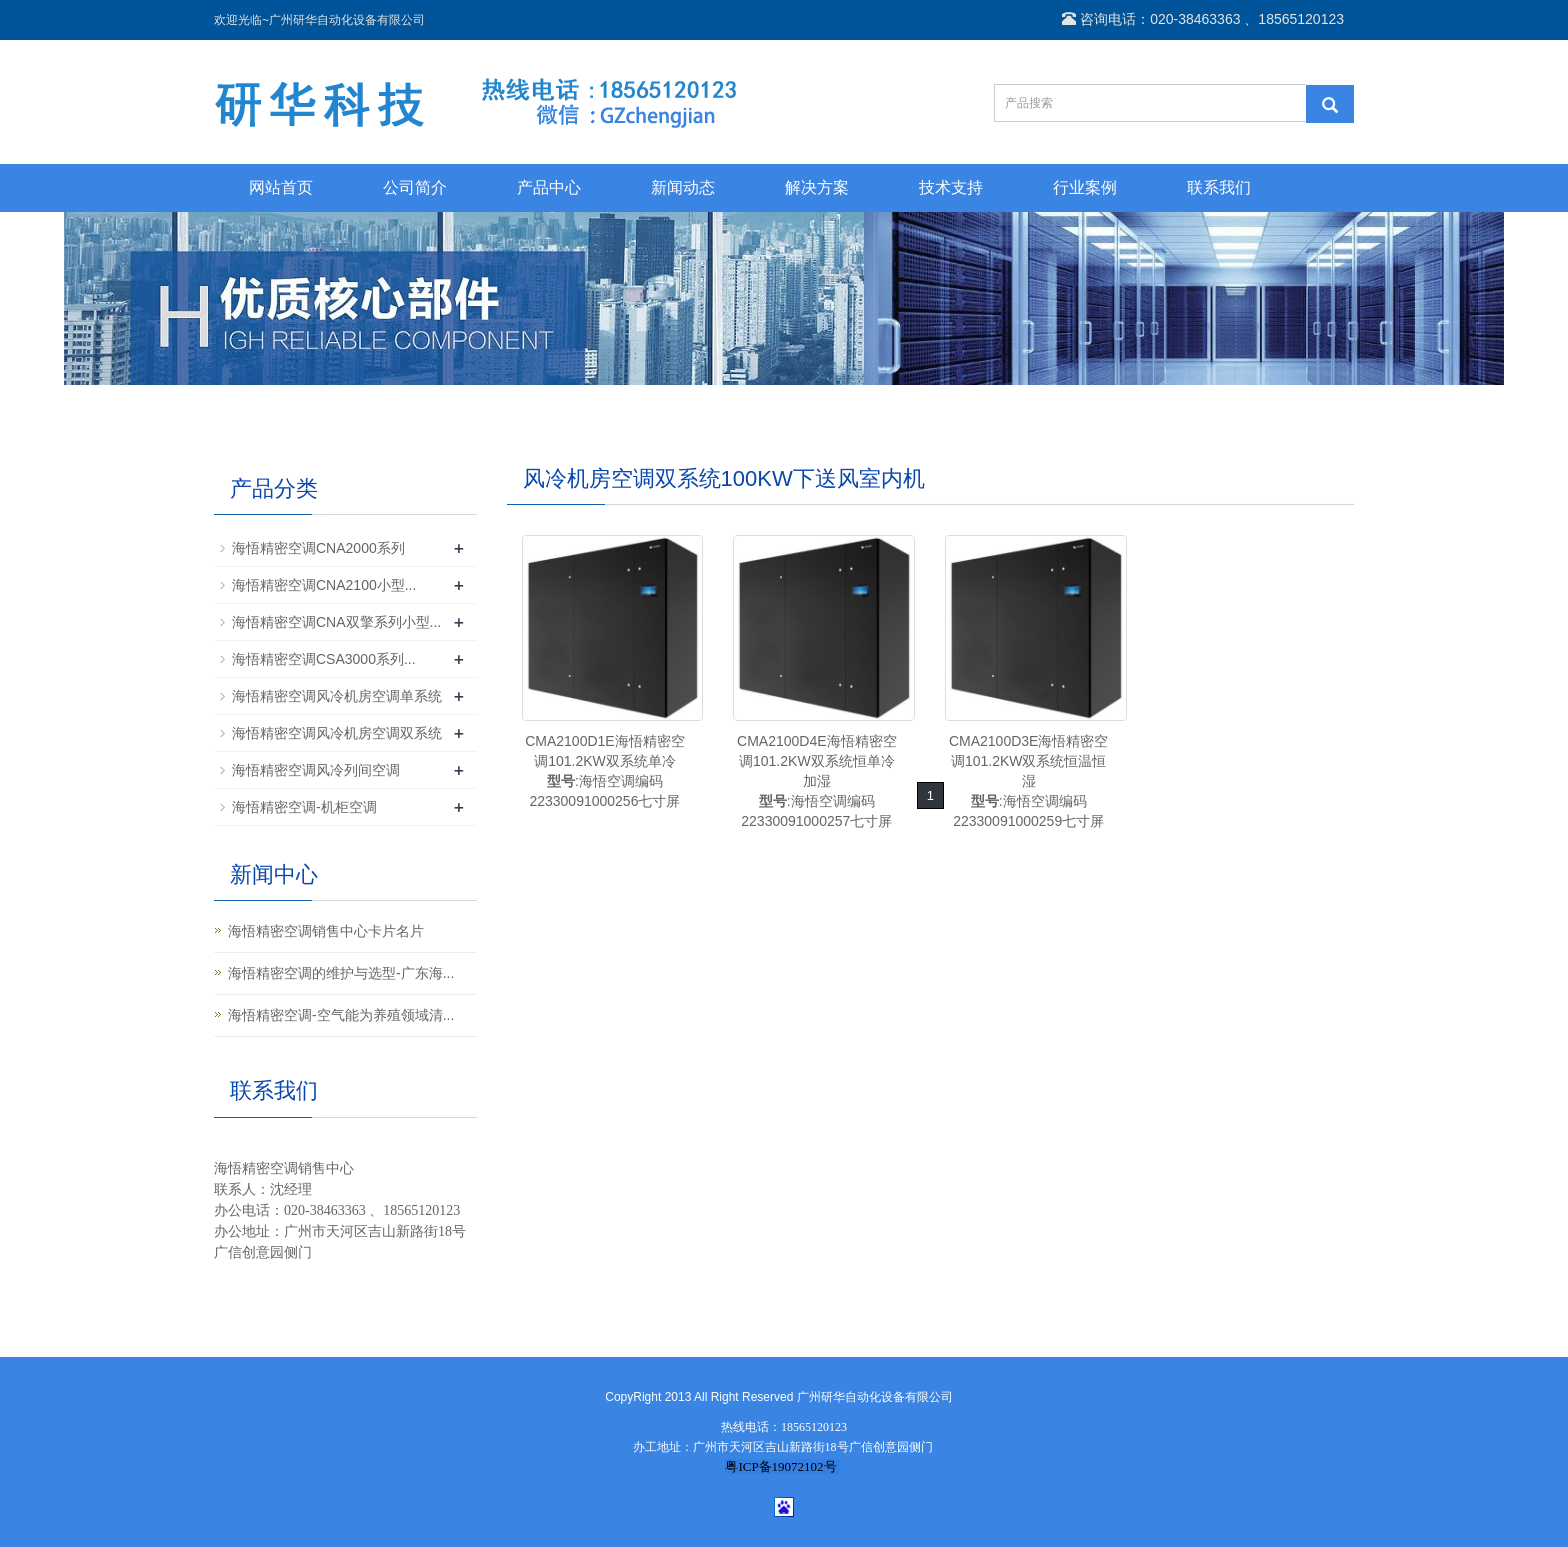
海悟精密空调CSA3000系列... (324, 659)
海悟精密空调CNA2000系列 (318, 548)
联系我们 (1219, 187)
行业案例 (1085, 187)
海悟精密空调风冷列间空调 (316, 770)
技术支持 (951, 187)
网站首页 (281, 187)
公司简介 (415, 187)
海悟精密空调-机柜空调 (304, 807)
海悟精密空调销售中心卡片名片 (326, 931)
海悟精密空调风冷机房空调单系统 (337, 696)
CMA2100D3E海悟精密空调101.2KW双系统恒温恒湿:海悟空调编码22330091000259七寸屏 (1029, 781)
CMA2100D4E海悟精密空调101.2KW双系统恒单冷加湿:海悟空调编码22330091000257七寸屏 (817, 781)
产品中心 (549, 187)
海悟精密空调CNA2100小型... (324, 585)
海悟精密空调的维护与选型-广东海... (341, 973)
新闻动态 (683, 187)
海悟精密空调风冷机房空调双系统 (337, 733)
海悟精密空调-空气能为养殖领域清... (341, 1015)
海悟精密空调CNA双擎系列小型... (336, 622)
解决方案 (817, 187)
